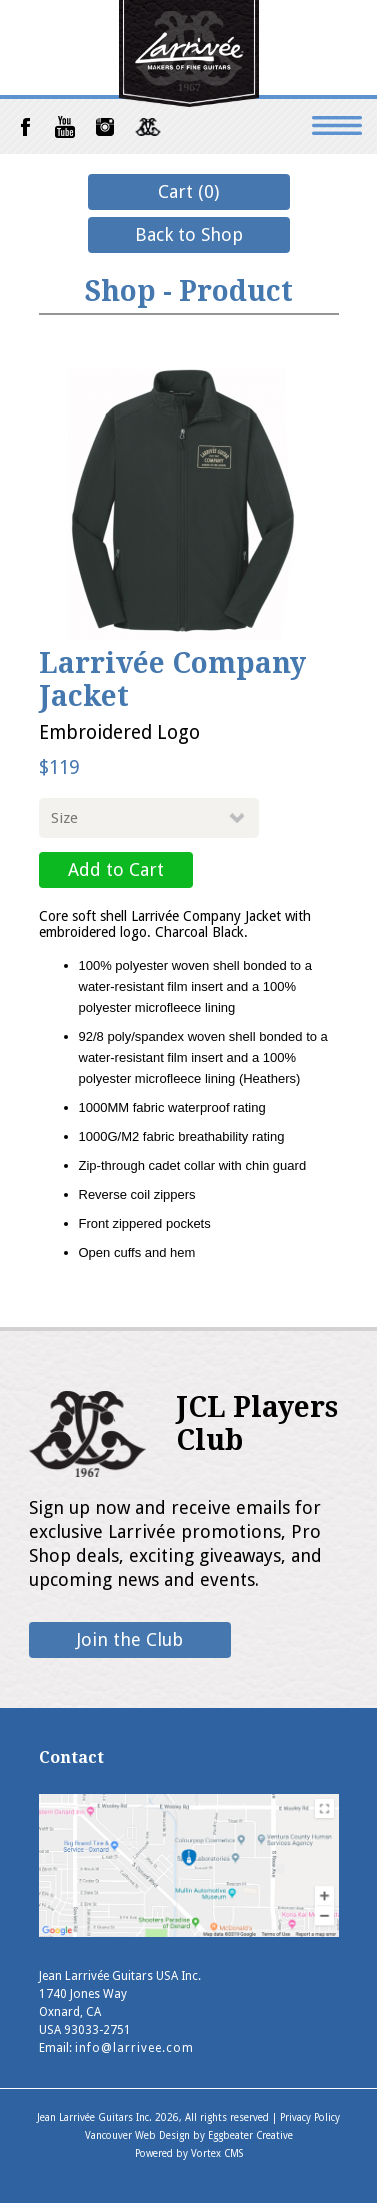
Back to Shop (189, 234)
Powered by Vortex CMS (189, 2153)
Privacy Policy (310, 2117)
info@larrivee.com (134, 2048)
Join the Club (130, 1639)
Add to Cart (116, 869)
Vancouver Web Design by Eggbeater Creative (189, 2135)
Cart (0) (188, 191)
